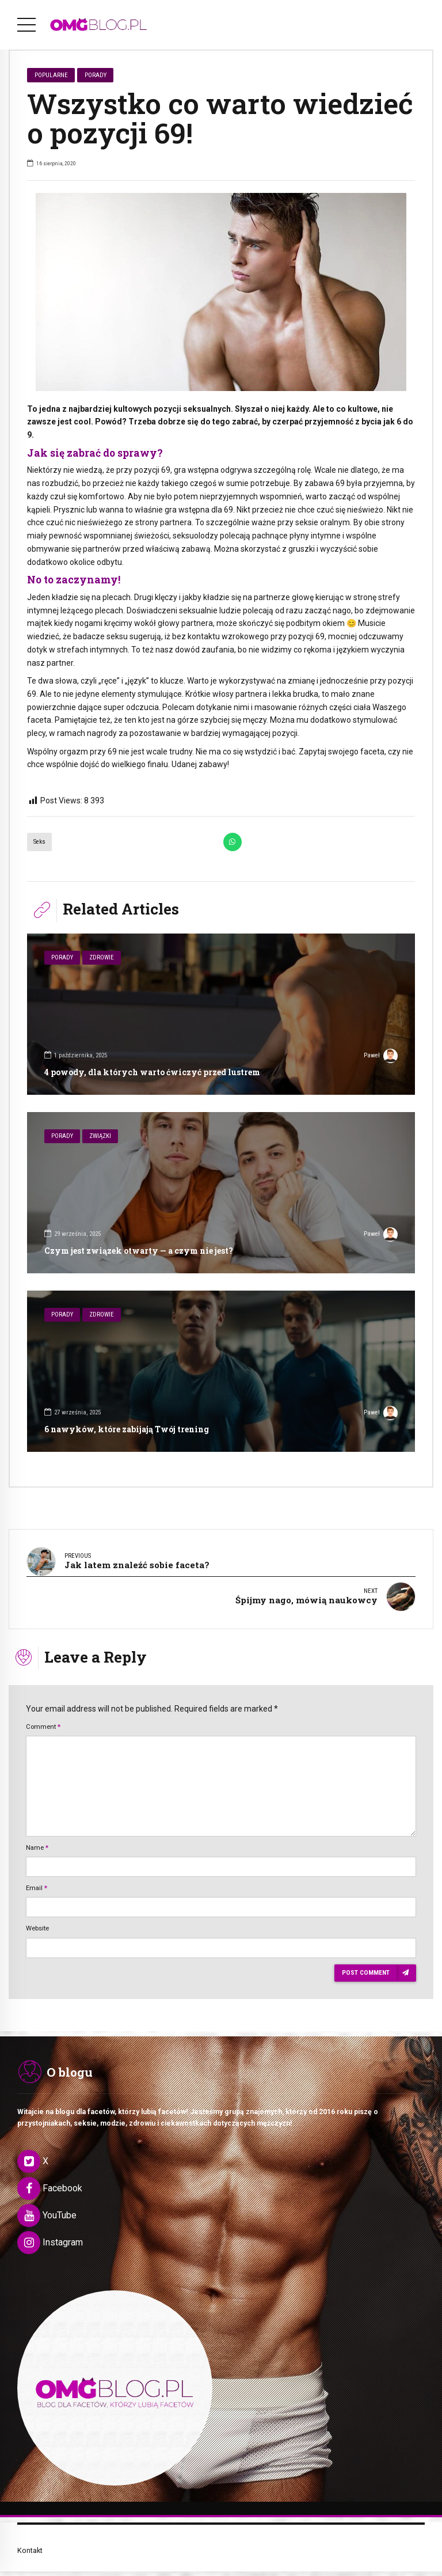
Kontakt (30, 2539)
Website (37, 1917)
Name (37, 1836)
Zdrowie (101, 957)
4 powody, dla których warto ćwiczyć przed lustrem (152, 1072)
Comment (43, 1715)
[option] (221, 292)
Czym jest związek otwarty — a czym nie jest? (138, 1250)
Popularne (51, 75)
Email (36, 1876)
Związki (100, 1136)
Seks (39, 841)
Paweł (381, 1056)
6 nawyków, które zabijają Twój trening (126, 1429)
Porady (95, 75)
